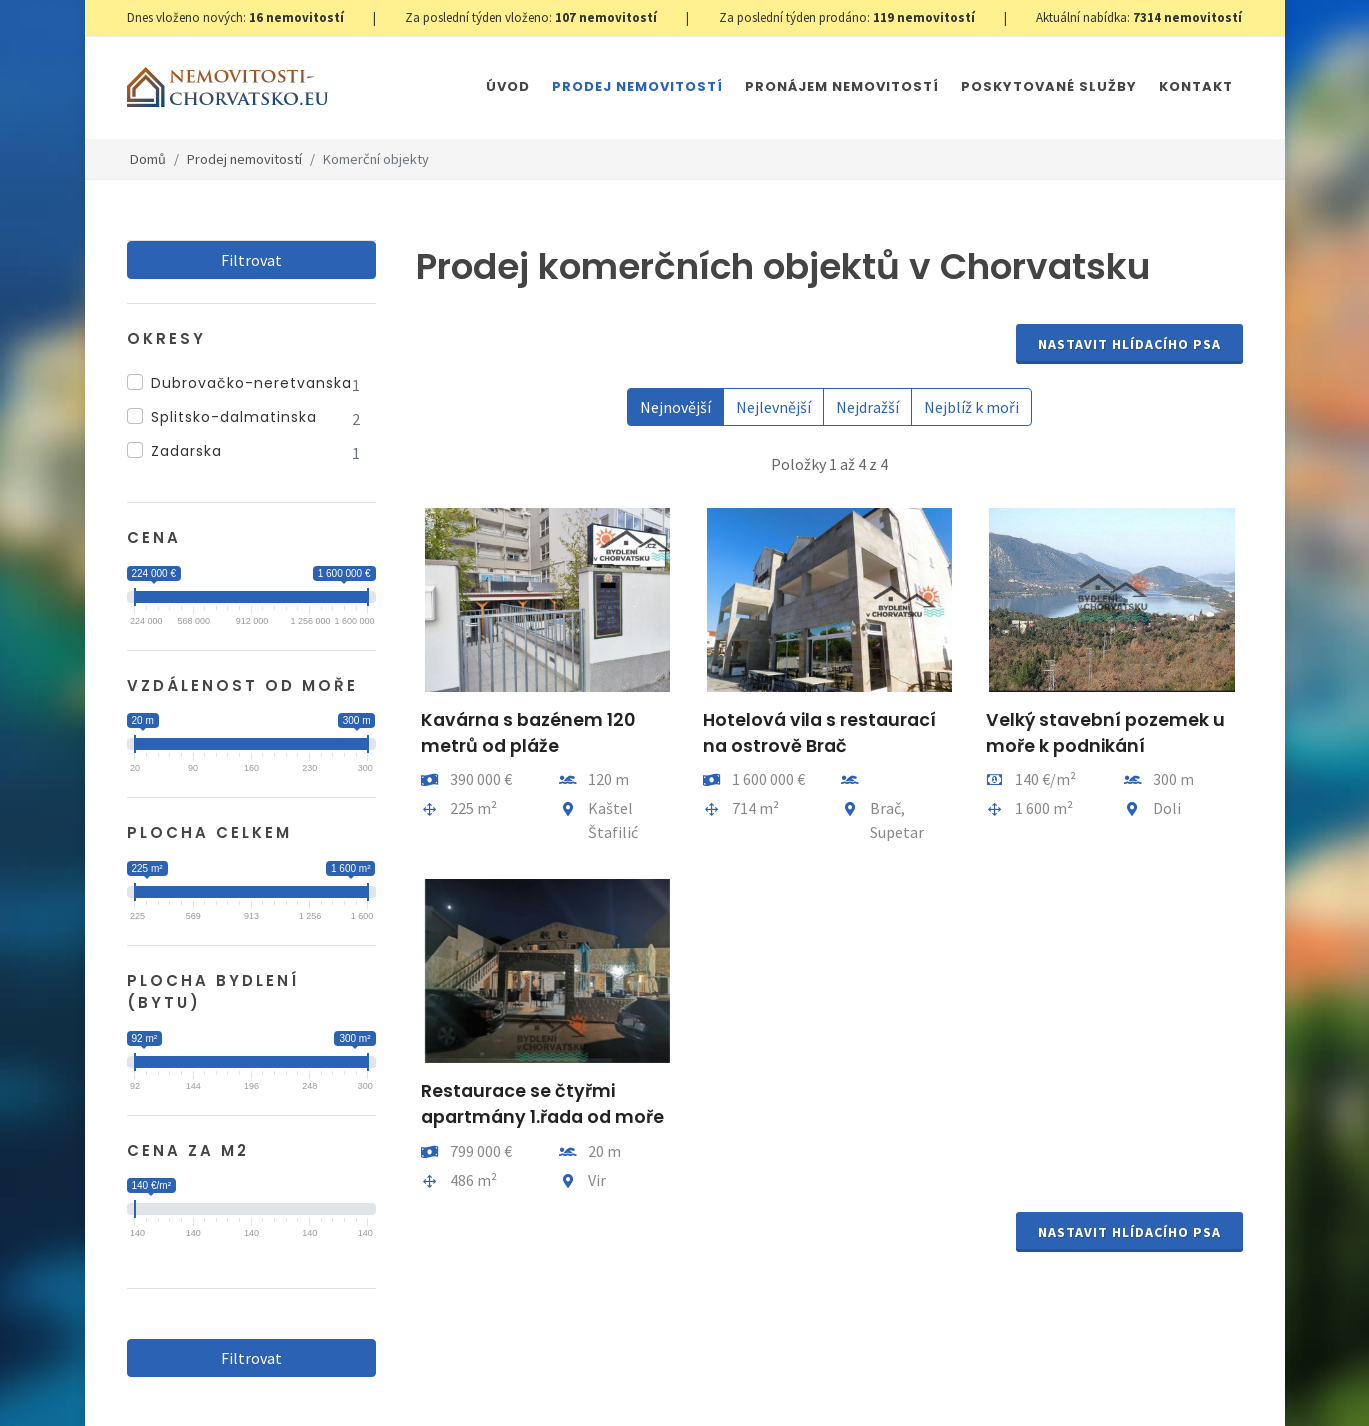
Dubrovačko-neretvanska (251, 383)
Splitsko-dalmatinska (234, 417)
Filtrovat (251, 260)
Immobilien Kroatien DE (646, 1368)
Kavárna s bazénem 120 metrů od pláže (528, 733)
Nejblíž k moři (971, 407)
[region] (251, 419)
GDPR (362, 1368)
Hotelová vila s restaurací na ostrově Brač (819, 733)
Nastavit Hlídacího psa (1129, 344)
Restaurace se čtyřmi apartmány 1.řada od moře (542, 1104)
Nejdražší (867, 407)
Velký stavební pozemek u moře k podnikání (1104, 733)
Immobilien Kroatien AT (801, 1368)
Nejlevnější (773, 407)
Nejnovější (675, 407)
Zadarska (186, 451)
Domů (148, 159)
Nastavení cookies (449, 1368)
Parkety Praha (931, 1368)
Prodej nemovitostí (244, 159)
